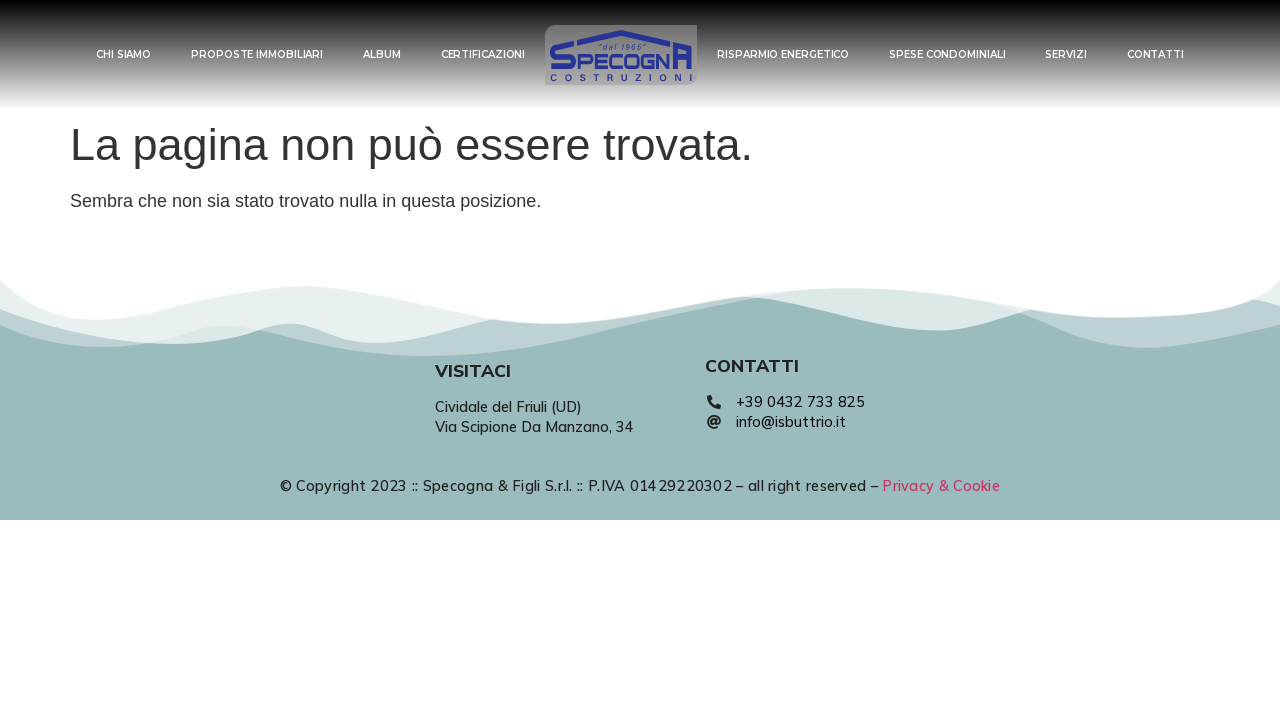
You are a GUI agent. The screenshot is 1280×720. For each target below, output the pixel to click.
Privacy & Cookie (941, 486)
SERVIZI (1065, 54)
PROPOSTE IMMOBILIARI (257, 54)
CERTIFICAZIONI (483, 54)
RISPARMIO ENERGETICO (783, 54)
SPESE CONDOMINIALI (947, 54)
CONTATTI (1155, 54)
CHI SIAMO (123, 54)
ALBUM (382, 54)
